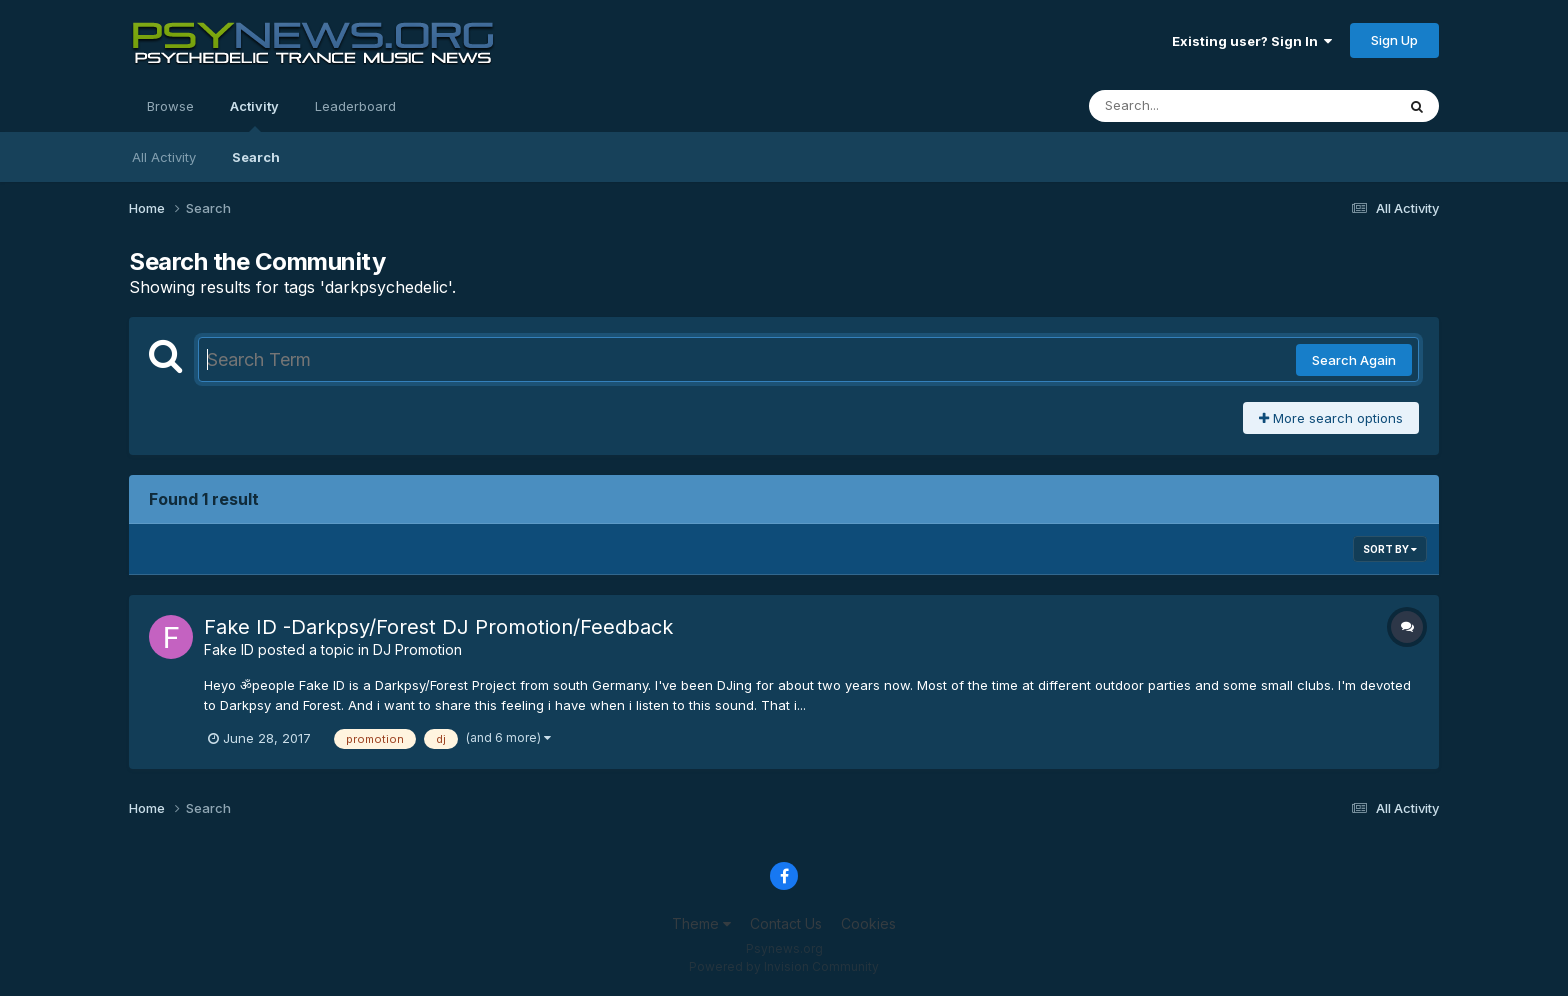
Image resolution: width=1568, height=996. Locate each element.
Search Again (1354, 360)
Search (256, 157)
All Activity (164, 157)
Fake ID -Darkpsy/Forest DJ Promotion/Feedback (438, 627)
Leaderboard (355, 106)
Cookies (868, 923)
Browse (170, 106)
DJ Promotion (417, 649)
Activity (254, 115)
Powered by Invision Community (784, 966)
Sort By (1390, 549)
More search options (1331, 418)
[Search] (1187, 106)
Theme (701, 923)
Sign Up (1394, 40)
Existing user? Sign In (1252, 41)
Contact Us (786, 923)
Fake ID (229, 649)
